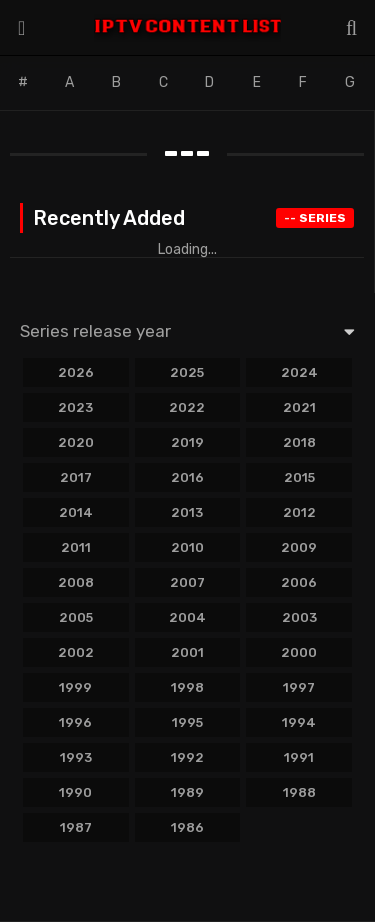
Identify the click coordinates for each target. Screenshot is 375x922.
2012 (299, 512)
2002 (76, 652)
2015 (299, 477)
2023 (75, 407)
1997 (299, 687)
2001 (187, 652)
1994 (299, 722)
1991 (299, 757)
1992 (187, 757)
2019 (187, 442)
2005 (76, 617)
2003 (299, 617)
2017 (76, 477)
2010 (187, 547)
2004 (187, 617)
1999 (75, 687)
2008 (76, 582)
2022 (187, 407)
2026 (76, 372)
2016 (187, 477)
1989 (187, 792)
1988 (299, 792)
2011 (76, 547)
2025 (187, 372)
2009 (299, 547)
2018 (299, 442)
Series (315, 218)
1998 (187, 687)
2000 (299, 652)
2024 (299, 372)
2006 (299, 582)
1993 (76, 757)
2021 (299, 407)
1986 (187, 827)
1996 (75, 722)
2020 (76, 442)
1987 (76, 827)
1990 (75, 792)
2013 (187, 512)
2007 (187, 582)
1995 (187, 722)
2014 (76, 512)
